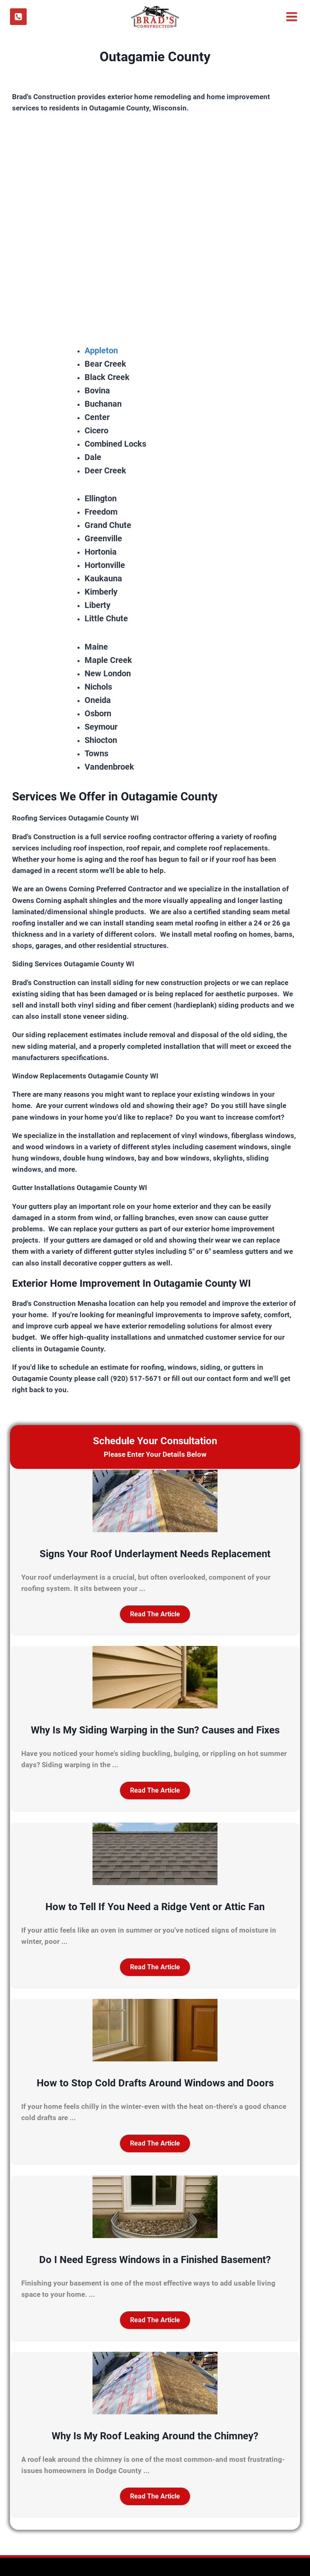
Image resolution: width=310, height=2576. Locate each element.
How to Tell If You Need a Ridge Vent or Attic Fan (155, 1907)
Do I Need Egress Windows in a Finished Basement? (155, 2260)
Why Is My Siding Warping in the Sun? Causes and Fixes (155, 1730)
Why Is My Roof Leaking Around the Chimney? (155, 2436)
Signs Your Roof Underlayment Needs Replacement (155, 1554)
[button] (155, 1614)
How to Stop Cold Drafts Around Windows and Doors (155, 2083)
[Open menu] (290, 16)
